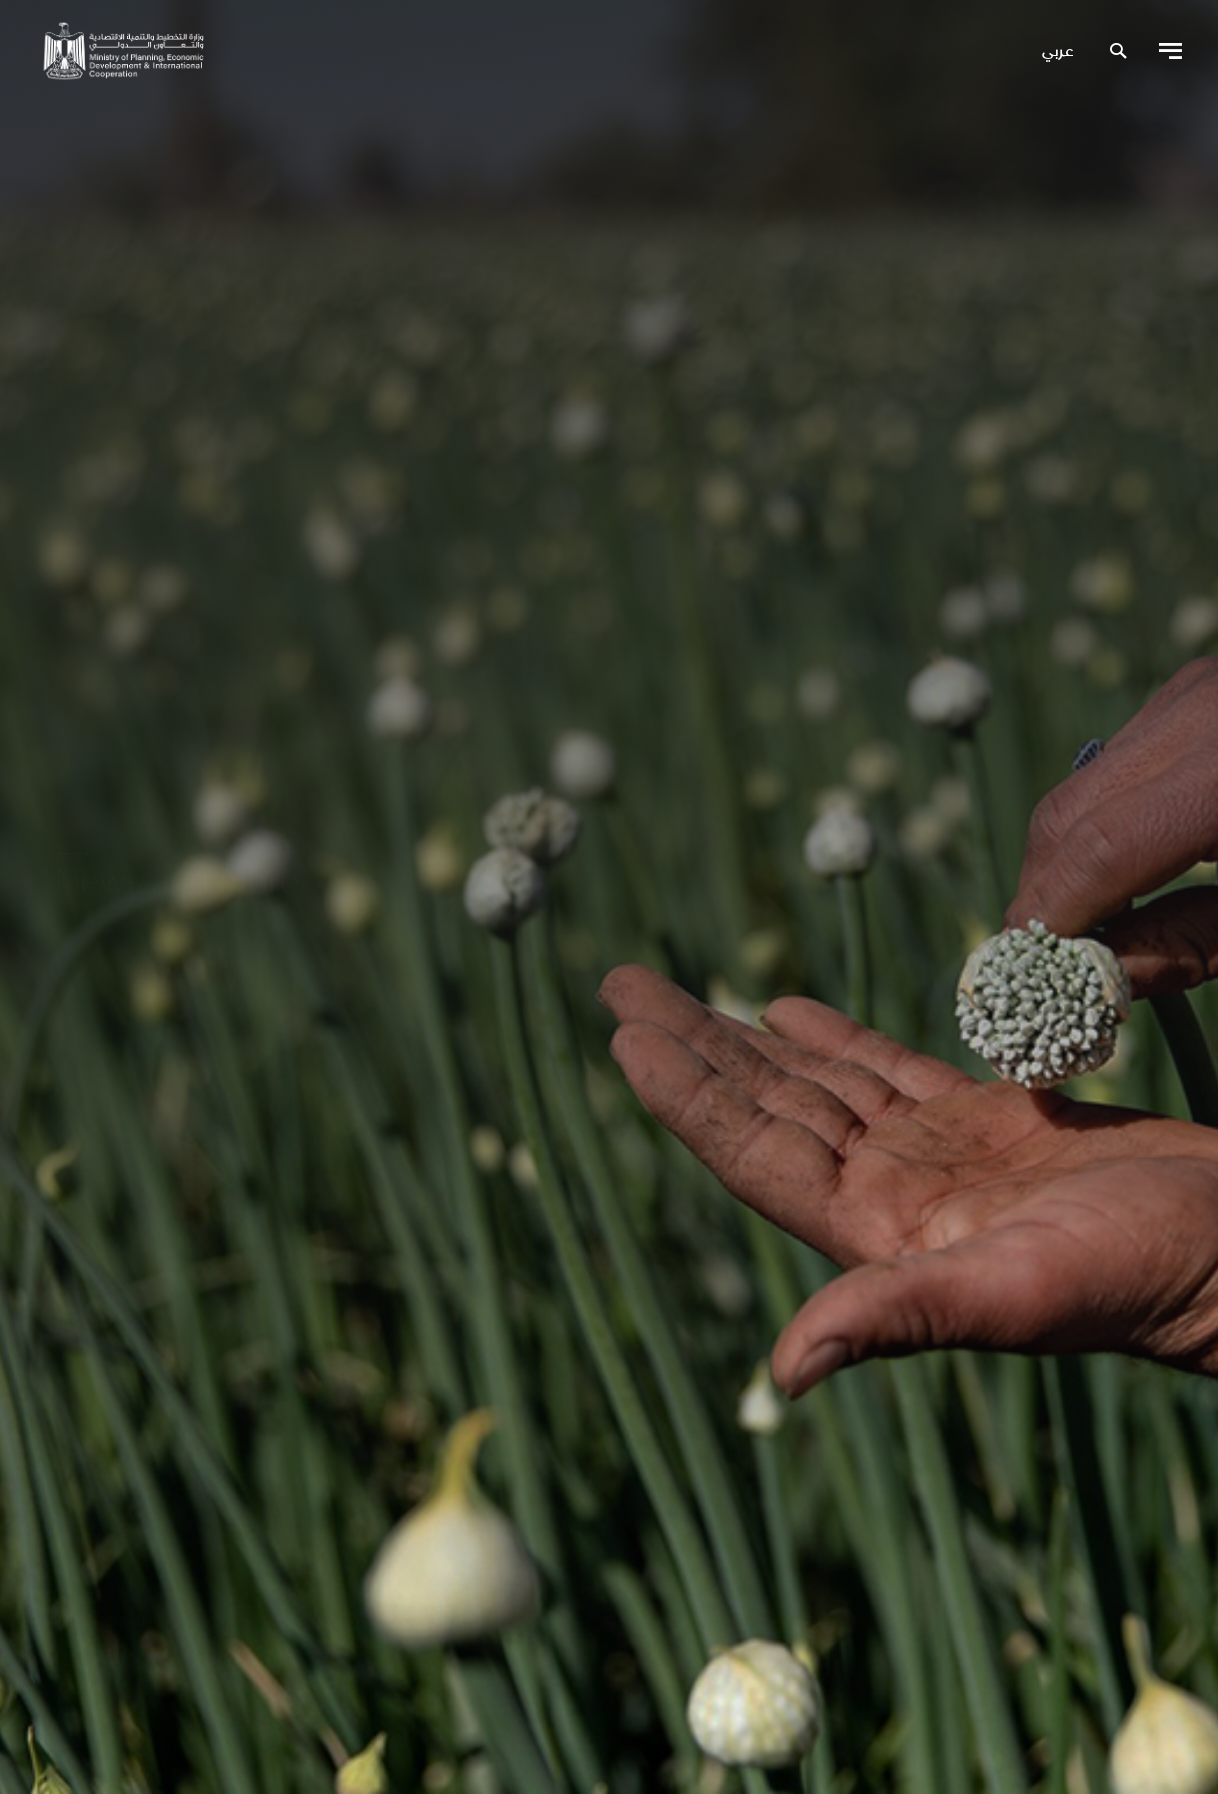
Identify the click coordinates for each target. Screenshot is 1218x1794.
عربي (1057, 52)
